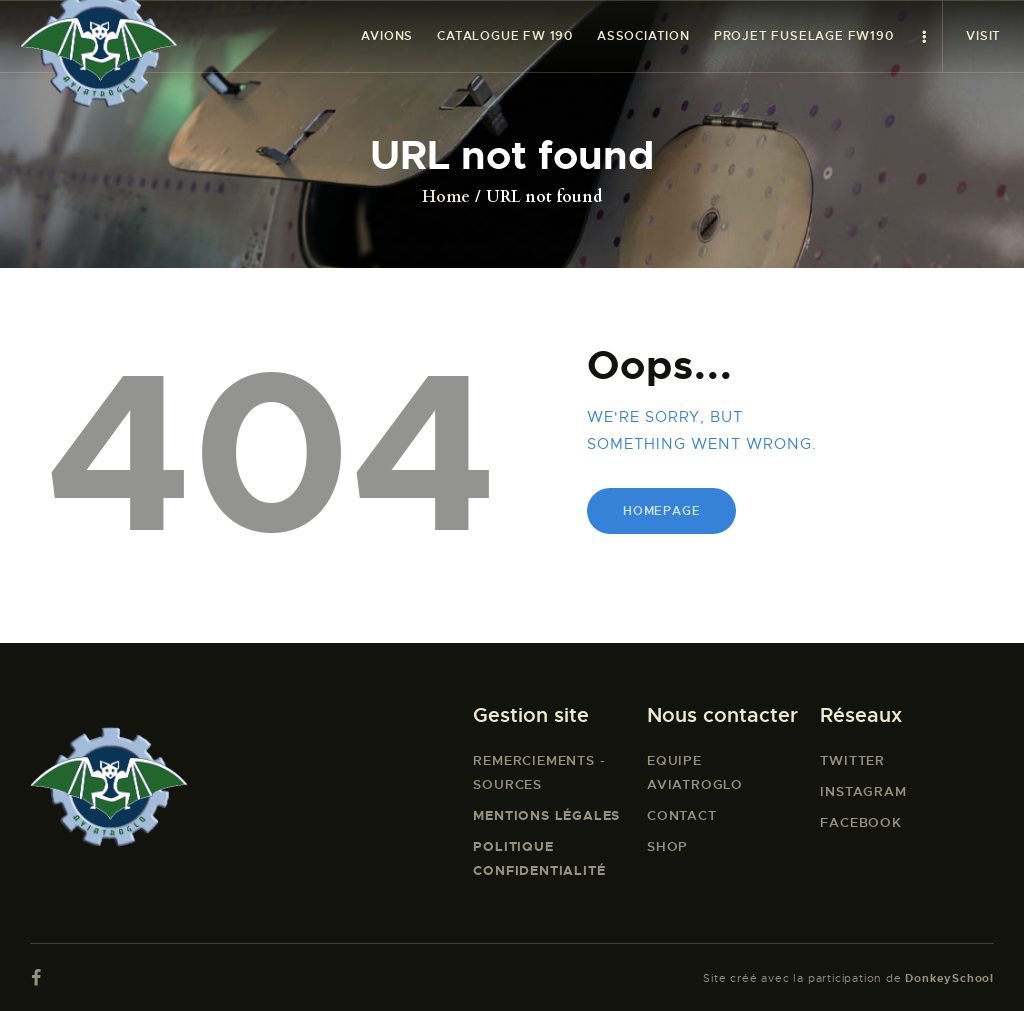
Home (446, 197)
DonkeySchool (949, 978)
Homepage (661, 511)
